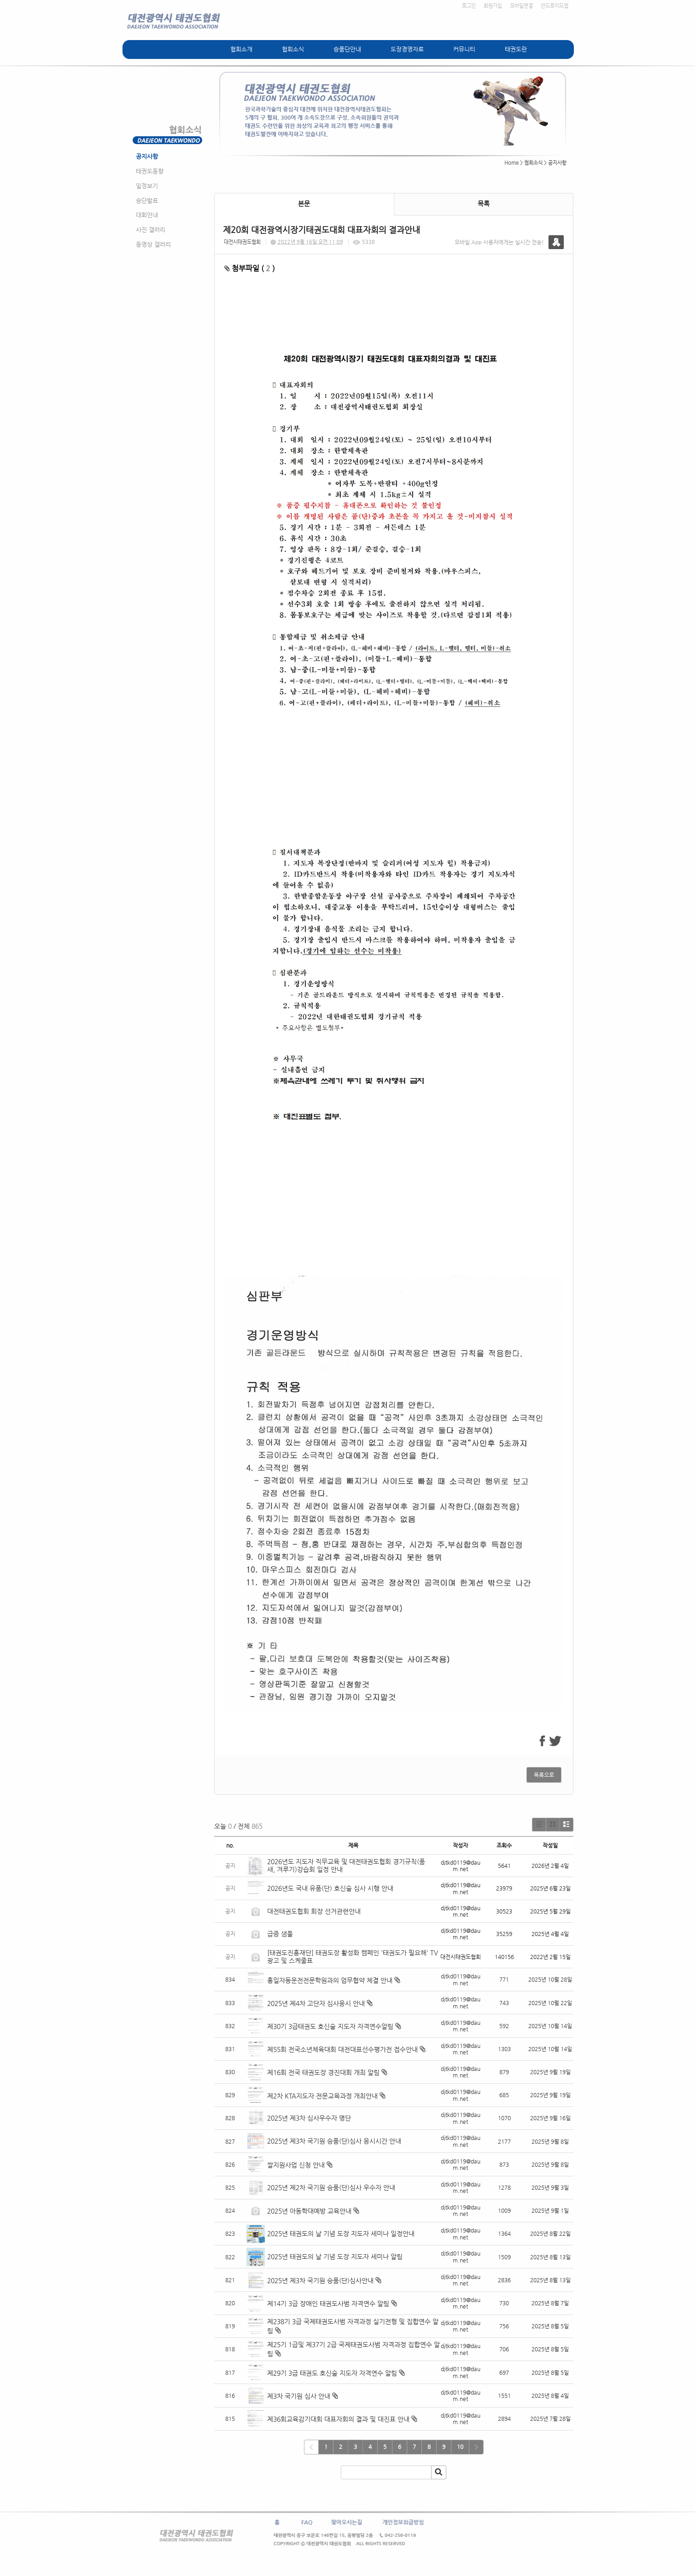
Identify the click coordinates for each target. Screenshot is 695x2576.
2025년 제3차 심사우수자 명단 (309, 2118)
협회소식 (293, 49)
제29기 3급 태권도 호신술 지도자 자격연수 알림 (332, 2373)
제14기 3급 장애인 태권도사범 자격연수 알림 (328, 2303)
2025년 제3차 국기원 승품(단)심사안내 (320, 2280)
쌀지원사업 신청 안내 (296, 2165)
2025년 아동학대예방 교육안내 (309, 2211)
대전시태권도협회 (242, 242)
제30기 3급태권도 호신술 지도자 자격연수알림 (330, 2026)
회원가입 (493, 6)
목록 (484, 203)
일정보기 (147, 185)
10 (460, 2446)
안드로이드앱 (554, 6)
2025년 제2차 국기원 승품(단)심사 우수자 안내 (331, 2187)
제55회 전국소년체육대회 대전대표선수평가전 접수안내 (342, 2049)
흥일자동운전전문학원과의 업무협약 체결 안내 (329, 1980)
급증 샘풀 (281, 1933)
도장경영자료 (407, 49)
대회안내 (147, 214)
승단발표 (147, 200)
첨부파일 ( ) (249, 268)
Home (511, 163)
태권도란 (516, 49)
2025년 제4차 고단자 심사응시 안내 (316, 2003)
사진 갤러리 (150, 229)
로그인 (469, 6)
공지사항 (147, 156)
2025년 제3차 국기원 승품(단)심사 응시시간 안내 (334, 2141)
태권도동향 (150, 171)
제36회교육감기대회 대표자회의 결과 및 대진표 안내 (338, 2419)
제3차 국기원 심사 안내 (298, 2396)
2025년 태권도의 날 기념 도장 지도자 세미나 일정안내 (341, 2233)
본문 (304, 203)
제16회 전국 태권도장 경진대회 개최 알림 (323, 2072)
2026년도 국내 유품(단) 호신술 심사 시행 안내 (330, 1888)
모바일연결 (521, 6)
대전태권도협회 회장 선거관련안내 (314, 1911)
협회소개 (241, 49)
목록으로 (544, 1775)
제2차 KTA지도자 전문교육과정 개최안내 (322, 2095)
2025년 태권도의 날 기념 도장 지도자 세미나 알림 (335, 2256)
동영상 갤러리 (153, 244)
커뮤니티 (464, 49)
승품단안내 (347, 49)
